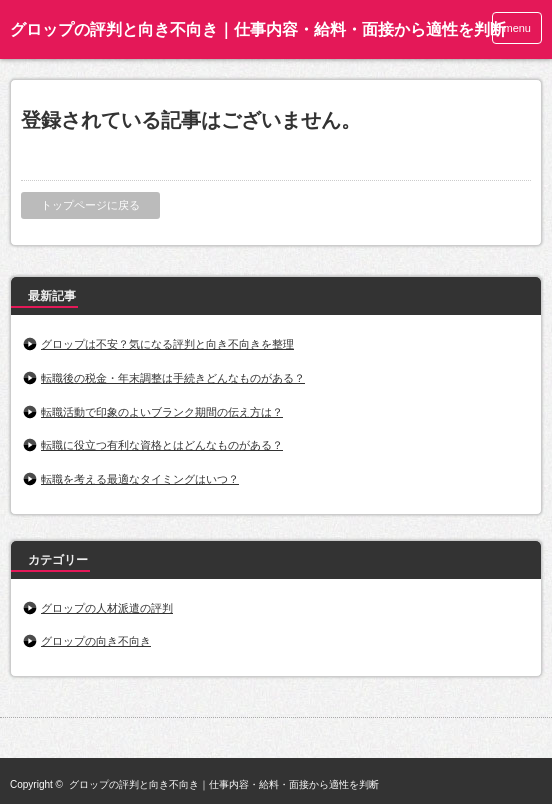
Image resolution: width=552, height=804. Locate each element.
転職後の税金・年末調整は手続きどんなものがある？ (173, 378)
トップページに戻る (90, 205)
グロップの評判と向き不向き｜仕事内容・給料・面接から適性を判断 (258, 29)
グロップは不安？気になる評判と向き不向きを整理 (167, 344)
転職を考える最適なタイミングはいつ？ (140, 479)
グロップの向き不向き (96, 641)
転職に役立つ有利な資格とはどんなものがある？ (162, 445)
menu (517, 28)
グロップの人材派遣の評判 (107, 608)
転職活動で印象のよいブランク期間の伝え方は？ (162, 412)
